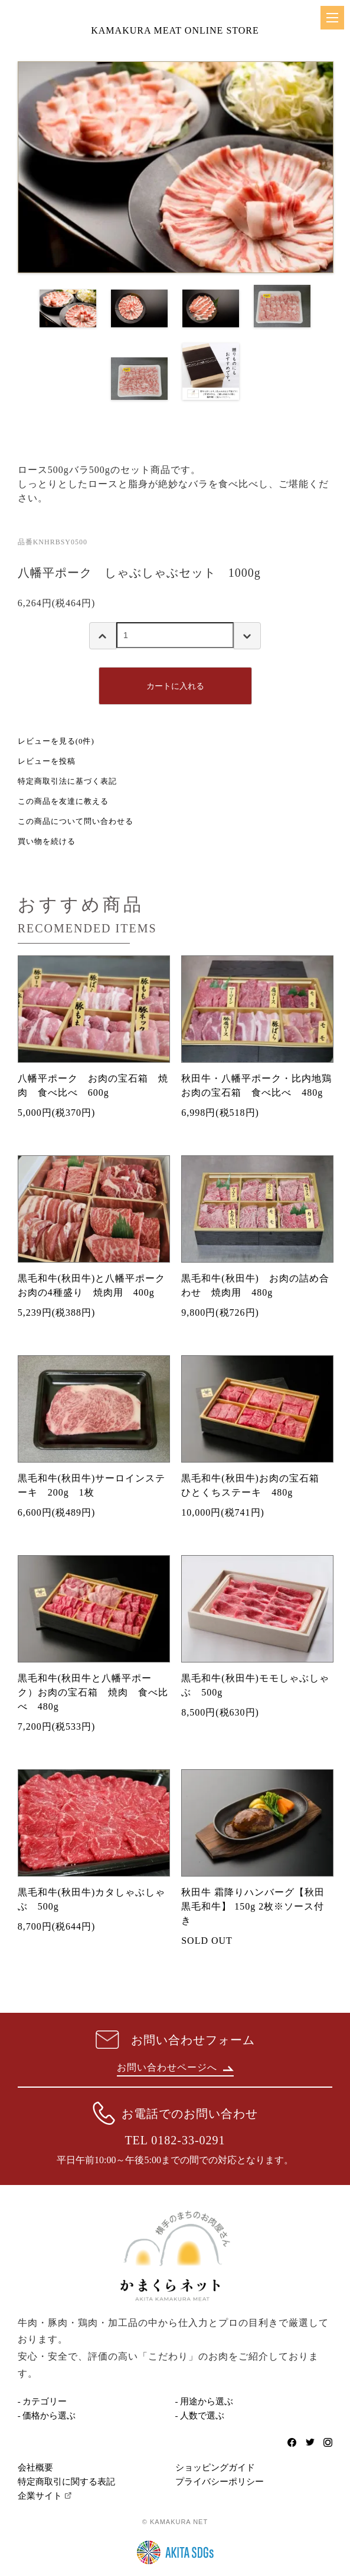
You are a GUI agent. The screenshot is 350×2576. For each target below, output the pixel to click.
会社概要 (35, 2467)
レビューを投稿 (47, 761)
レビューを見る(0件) (56, 741)
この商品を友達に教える (63, 801)
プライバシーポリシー (219, 2481)
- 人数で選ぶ (200, 2415)
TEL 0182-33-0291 (175, 2140)
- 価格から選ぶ (47, 2415)
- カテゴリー (42, 2401)
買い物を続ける (47, 841)
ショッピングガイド (215, 2467)
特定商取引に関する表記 (66, 2481)
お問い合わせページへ (175, 2067)
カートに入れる (175, 686)
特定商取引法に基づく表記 (67, 781)
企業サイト (40, 2496)
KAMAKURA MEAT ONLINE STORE (175, 30)
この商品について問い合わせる (75, 821)
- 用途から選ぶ (204, 2401)
